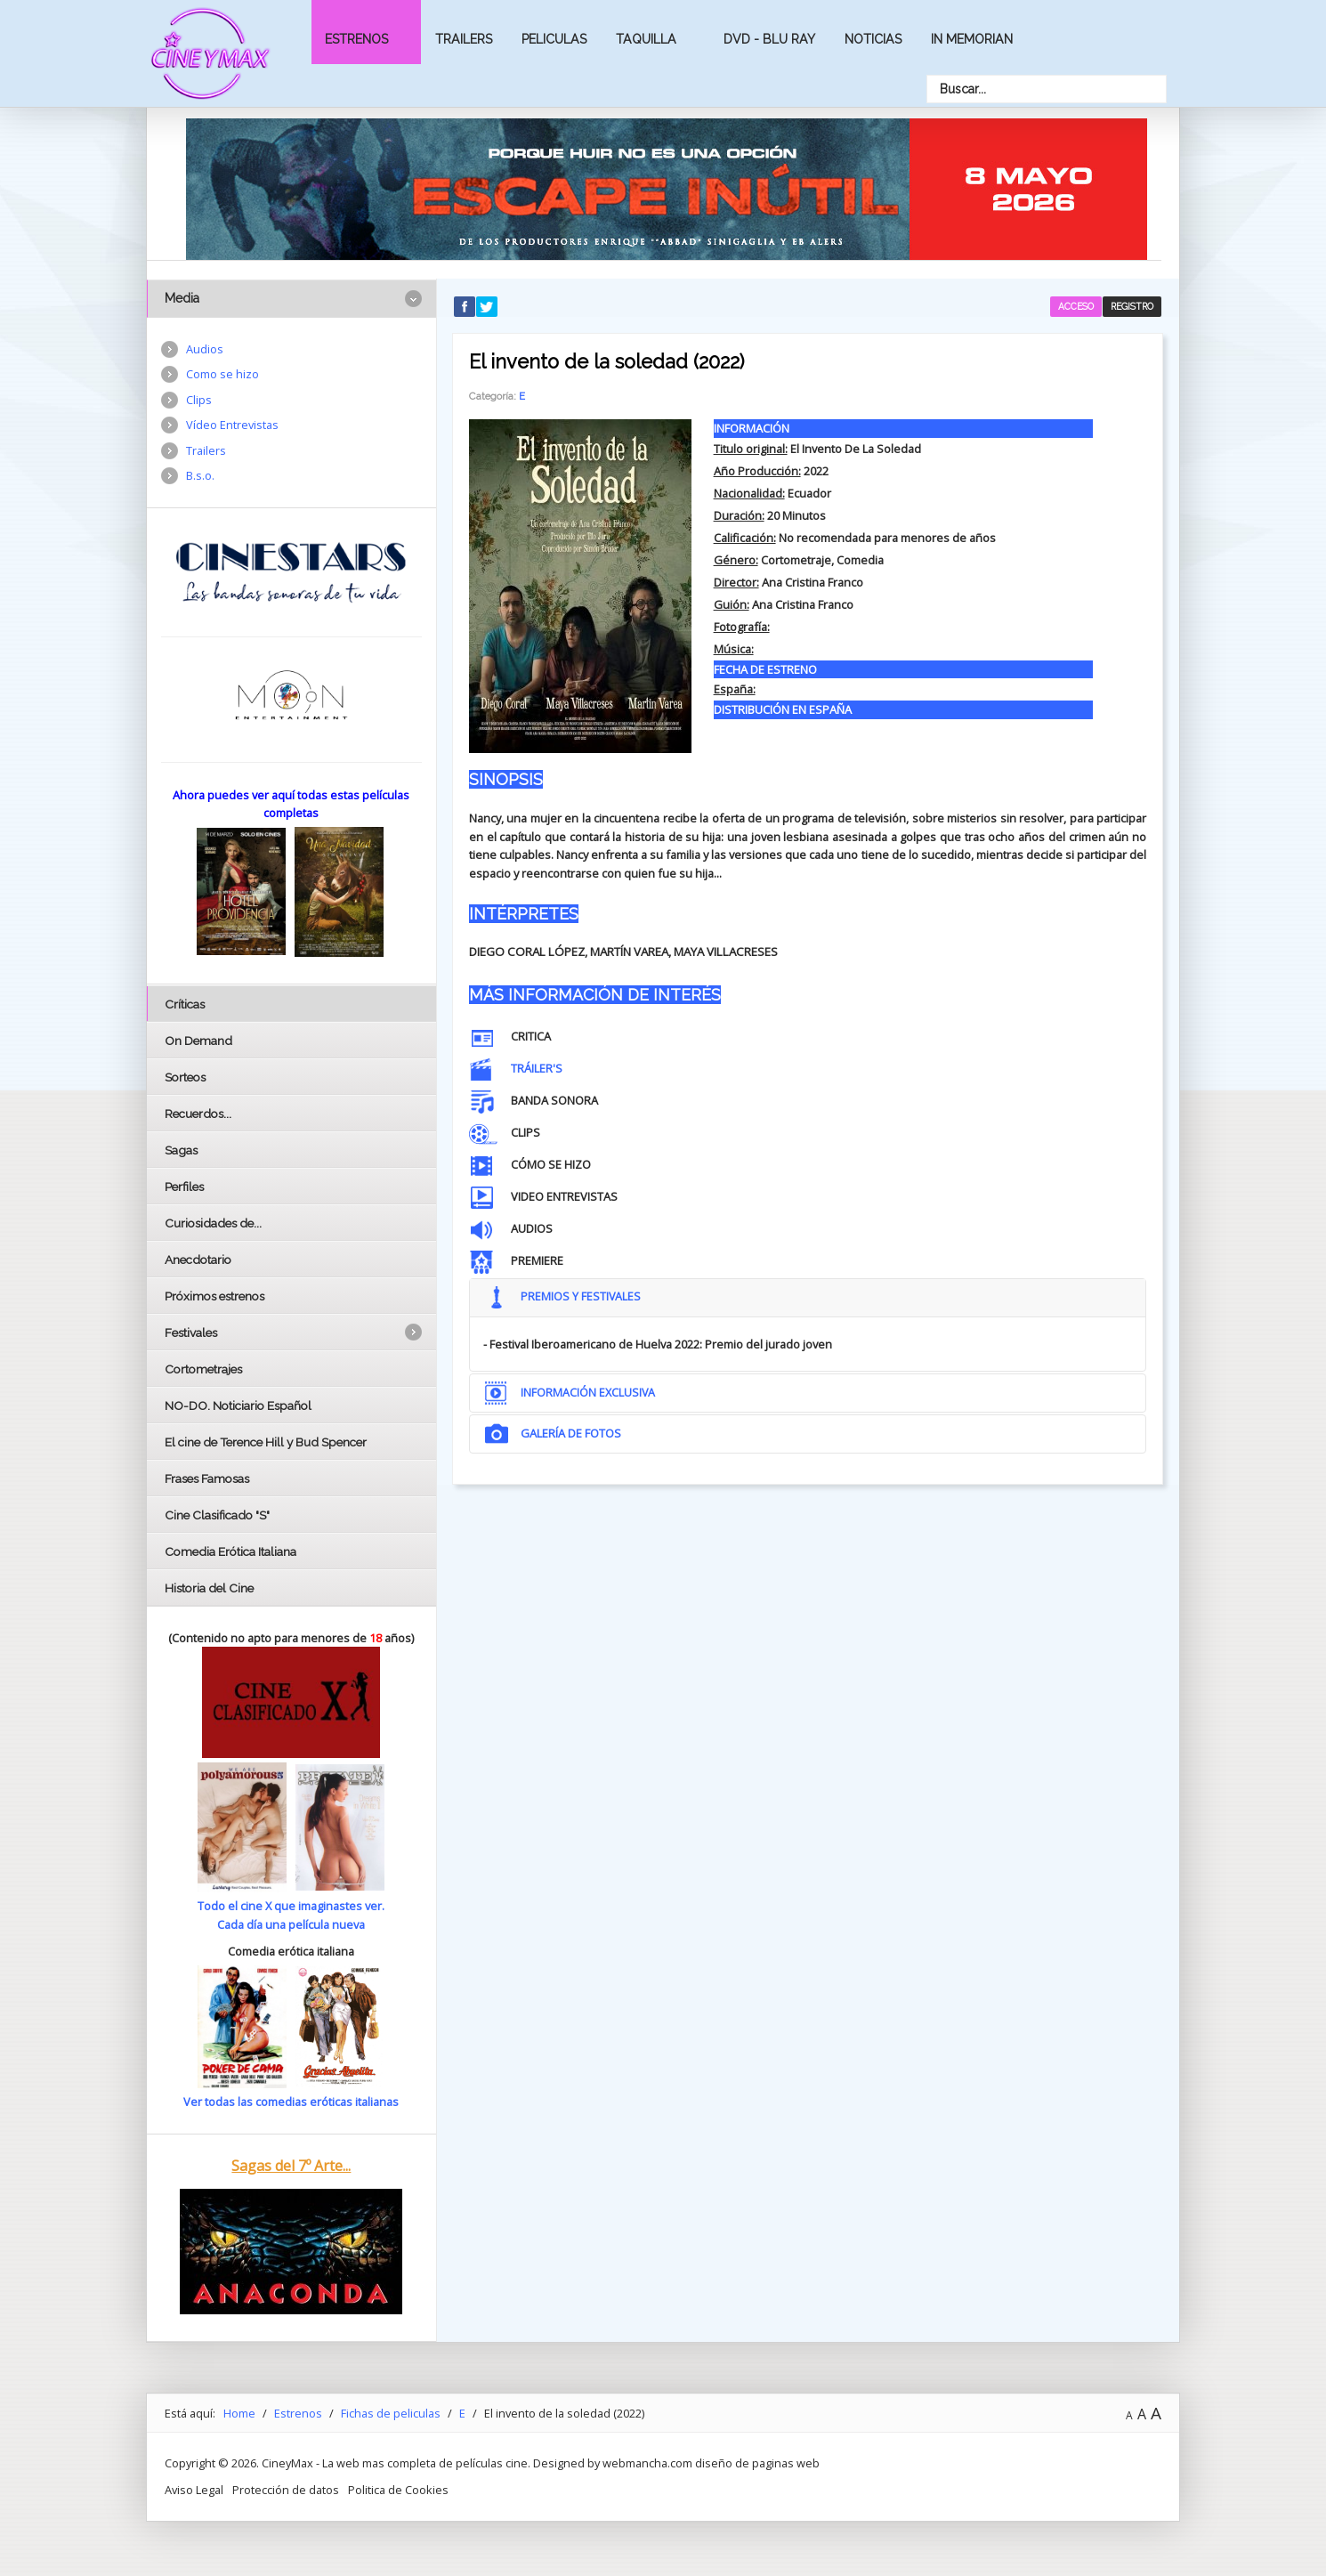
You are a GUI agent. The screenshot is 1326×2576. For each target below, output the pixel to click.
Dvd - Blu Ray (769, 39)
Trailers (463, 39)
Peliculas (554, 39)
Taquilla (646, 39)
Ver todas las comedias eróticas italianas (291, 2102)
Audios (204, 349)
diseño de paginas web (757, 2463)
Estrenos (356, 39)
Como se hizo (222, 374)
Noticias (873, 39)
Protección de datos (285, 2490)
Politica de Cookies (398, 2490)
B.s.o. (200, 475)
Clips (199, 400)
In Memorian (972, 39)
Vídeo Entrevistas (232, 425)
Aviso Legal (194, 2490)
